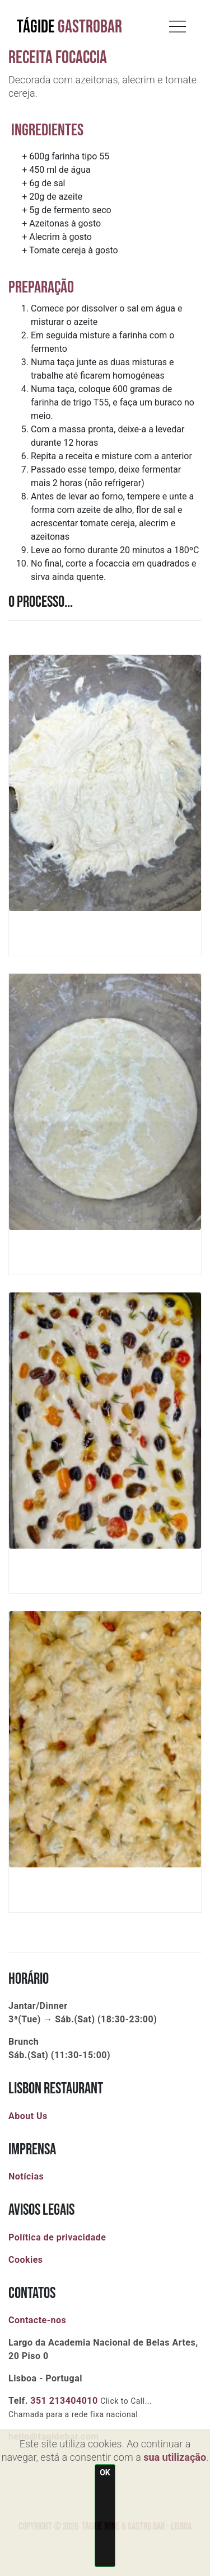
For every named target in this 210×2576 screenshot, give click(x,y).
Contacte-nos (37, 2320)
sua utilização (174, 2457)
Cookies (25, 2259)
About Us (28, 2116)
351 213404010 (63, 2400)
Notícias (26, 2176)
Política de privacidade (57, 2237)
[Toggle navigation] (177, 24)
